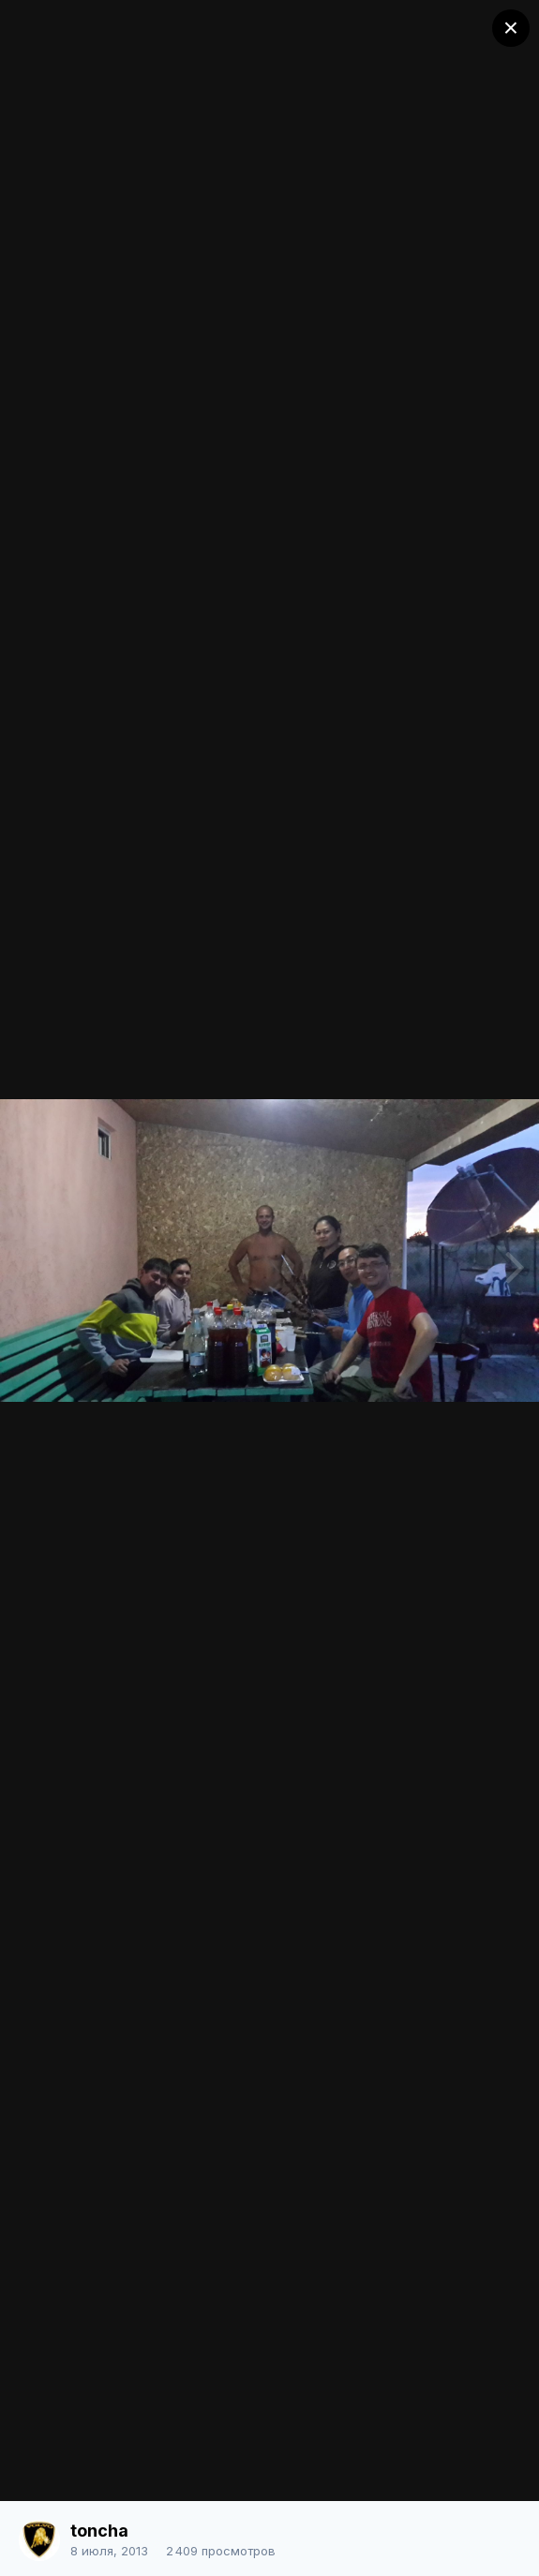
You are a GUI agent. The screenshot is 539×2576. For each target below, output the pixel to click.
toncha (99, 2530)
